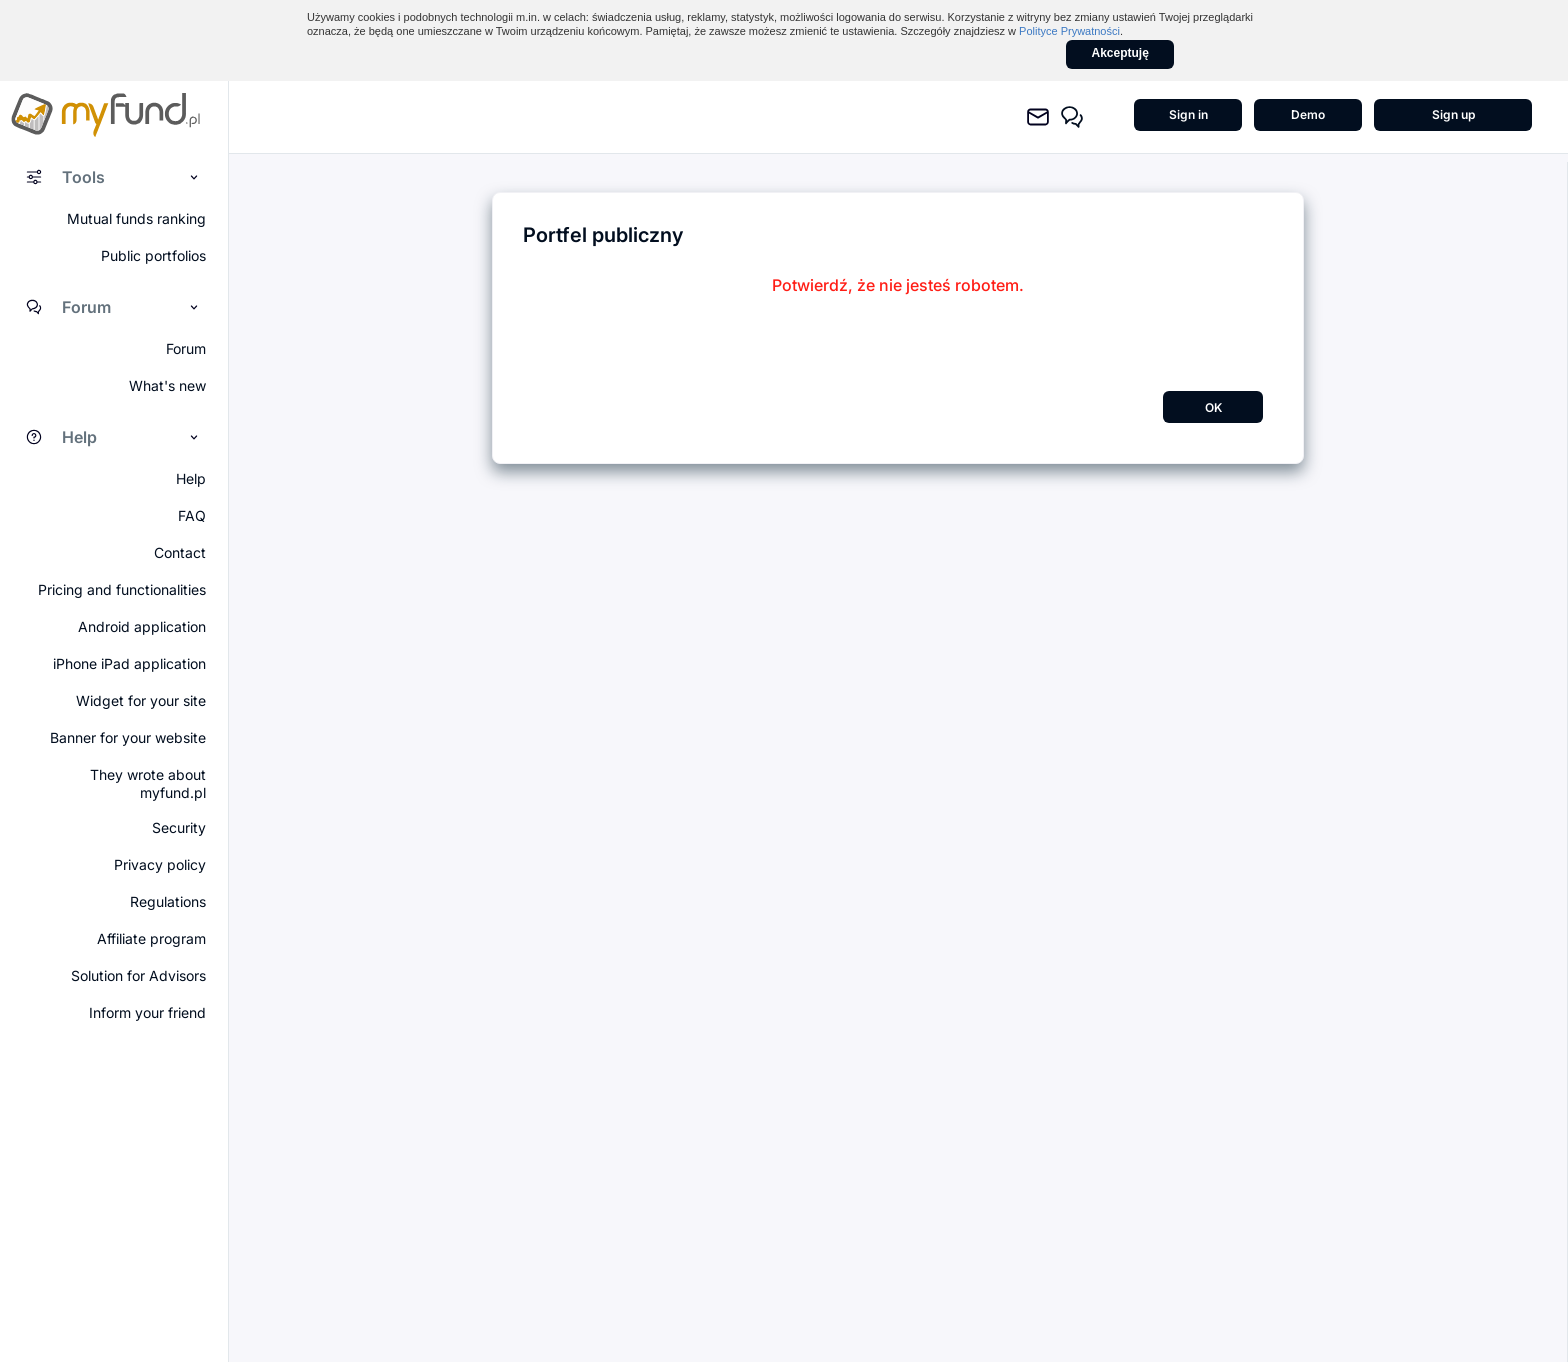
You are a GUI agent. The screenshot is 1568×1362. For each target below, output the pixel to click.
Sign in (1188, 114)
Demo (1308, 114)
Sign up (1453, 114)
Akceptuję (1120, 53)
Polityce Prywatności (1069, 31)
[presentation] (898, 334)
